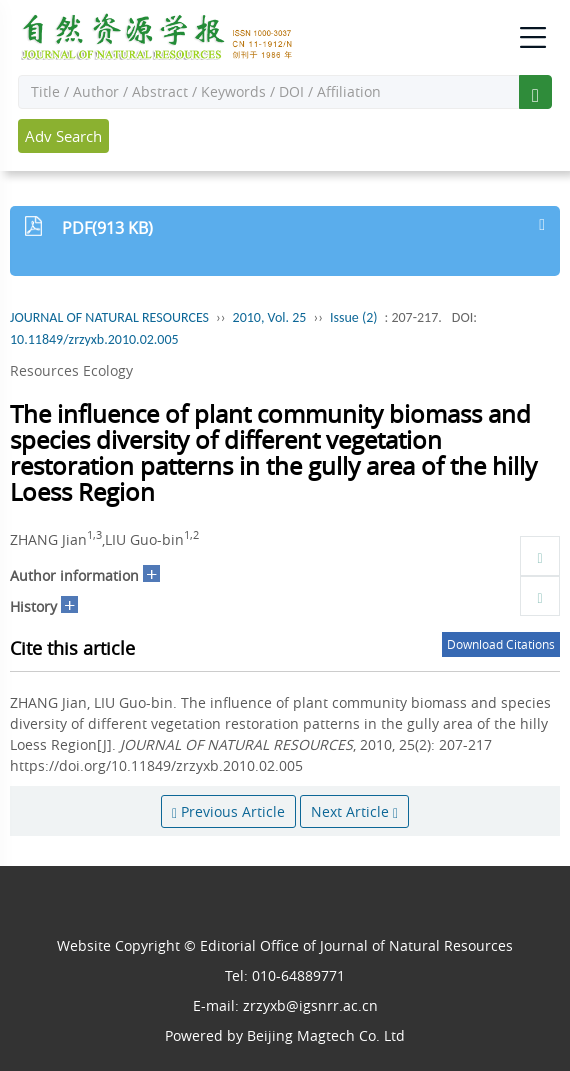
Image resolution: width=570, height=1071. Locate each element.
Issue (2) (354, 317)
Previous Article (228, 811)
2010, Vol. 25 (270, 317)
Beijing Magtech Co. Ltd (326, 1035)
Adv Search (63, 136)
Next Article (354, 811)
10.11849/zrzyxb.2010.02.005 (94, 339)
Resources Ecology (71, 370)
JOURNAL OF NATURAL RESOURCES (109, 317)
